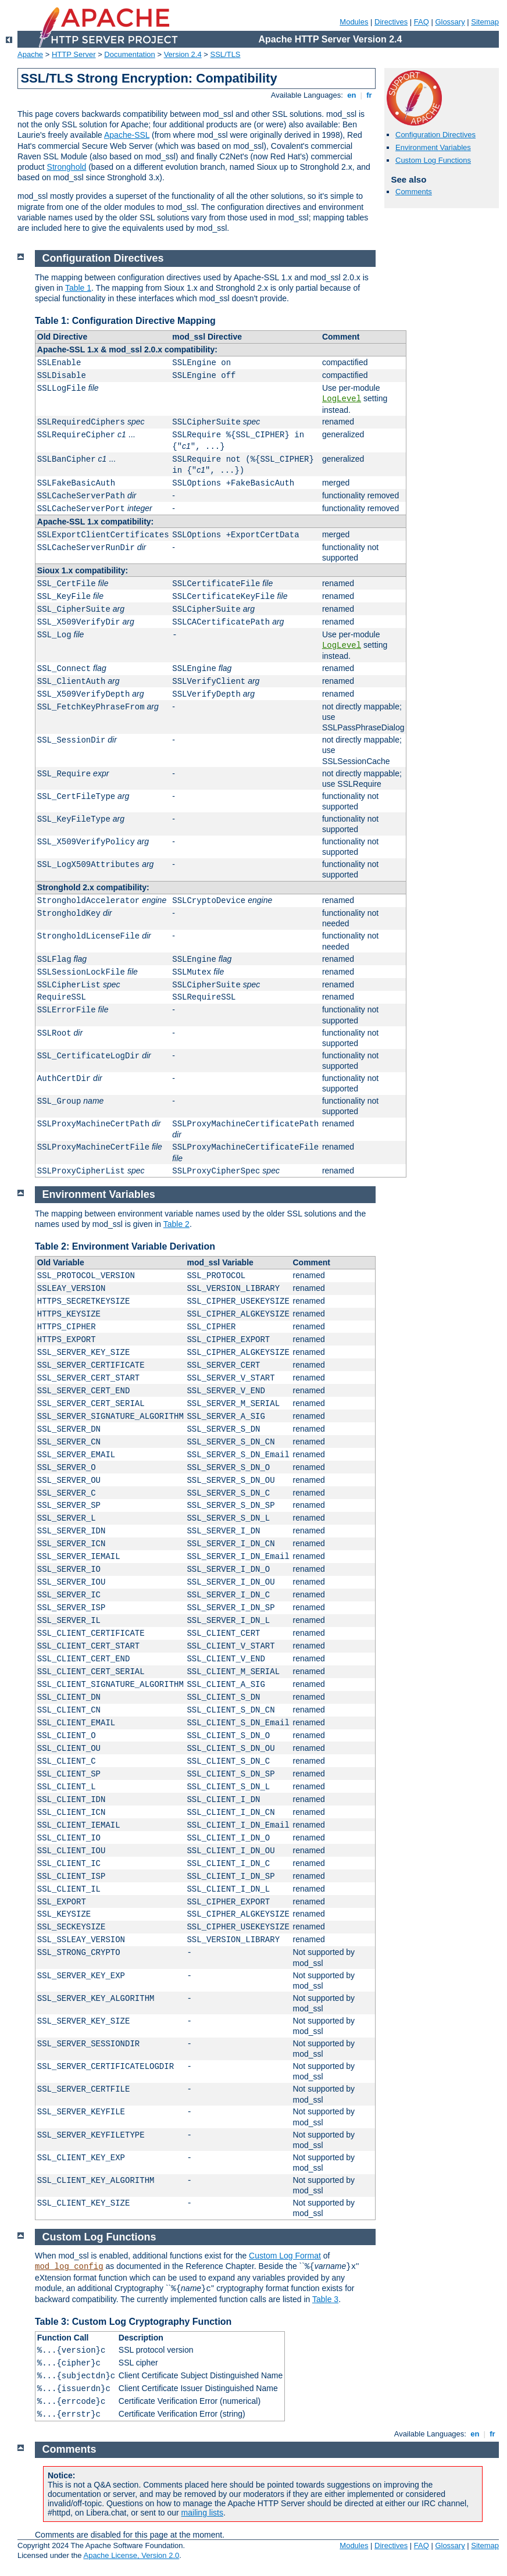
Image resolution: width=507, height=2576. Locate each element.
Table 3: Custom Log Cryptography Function (133, 2322)
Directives (391, 21)
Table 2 (176, 1224)
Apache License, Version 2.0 (131, 2555)
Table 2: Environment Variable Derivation (125, 1246)
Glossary (450, 21)
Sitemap (485, 21)
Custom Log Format (285, 2255)
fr (369, 95)
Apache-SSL (126, 135)
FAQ (421, 21)
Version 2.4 (183, 54)
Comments (413, 191)
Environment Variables (433, 147)
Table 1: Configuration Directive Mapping (125, 321)
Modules (354, 21)
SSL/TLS (225, 54)
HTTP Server (74, 54)
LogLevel (341, 399)
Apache (30, 54)
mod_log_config (69, 2266)
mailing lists (202, 2512)
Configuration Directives (435, 134)
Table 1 (78, 287)
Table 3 (325, 2299)
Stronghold (67, 167)
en (351, 95)
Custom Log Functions (433, 160)
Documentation (129, 54)
